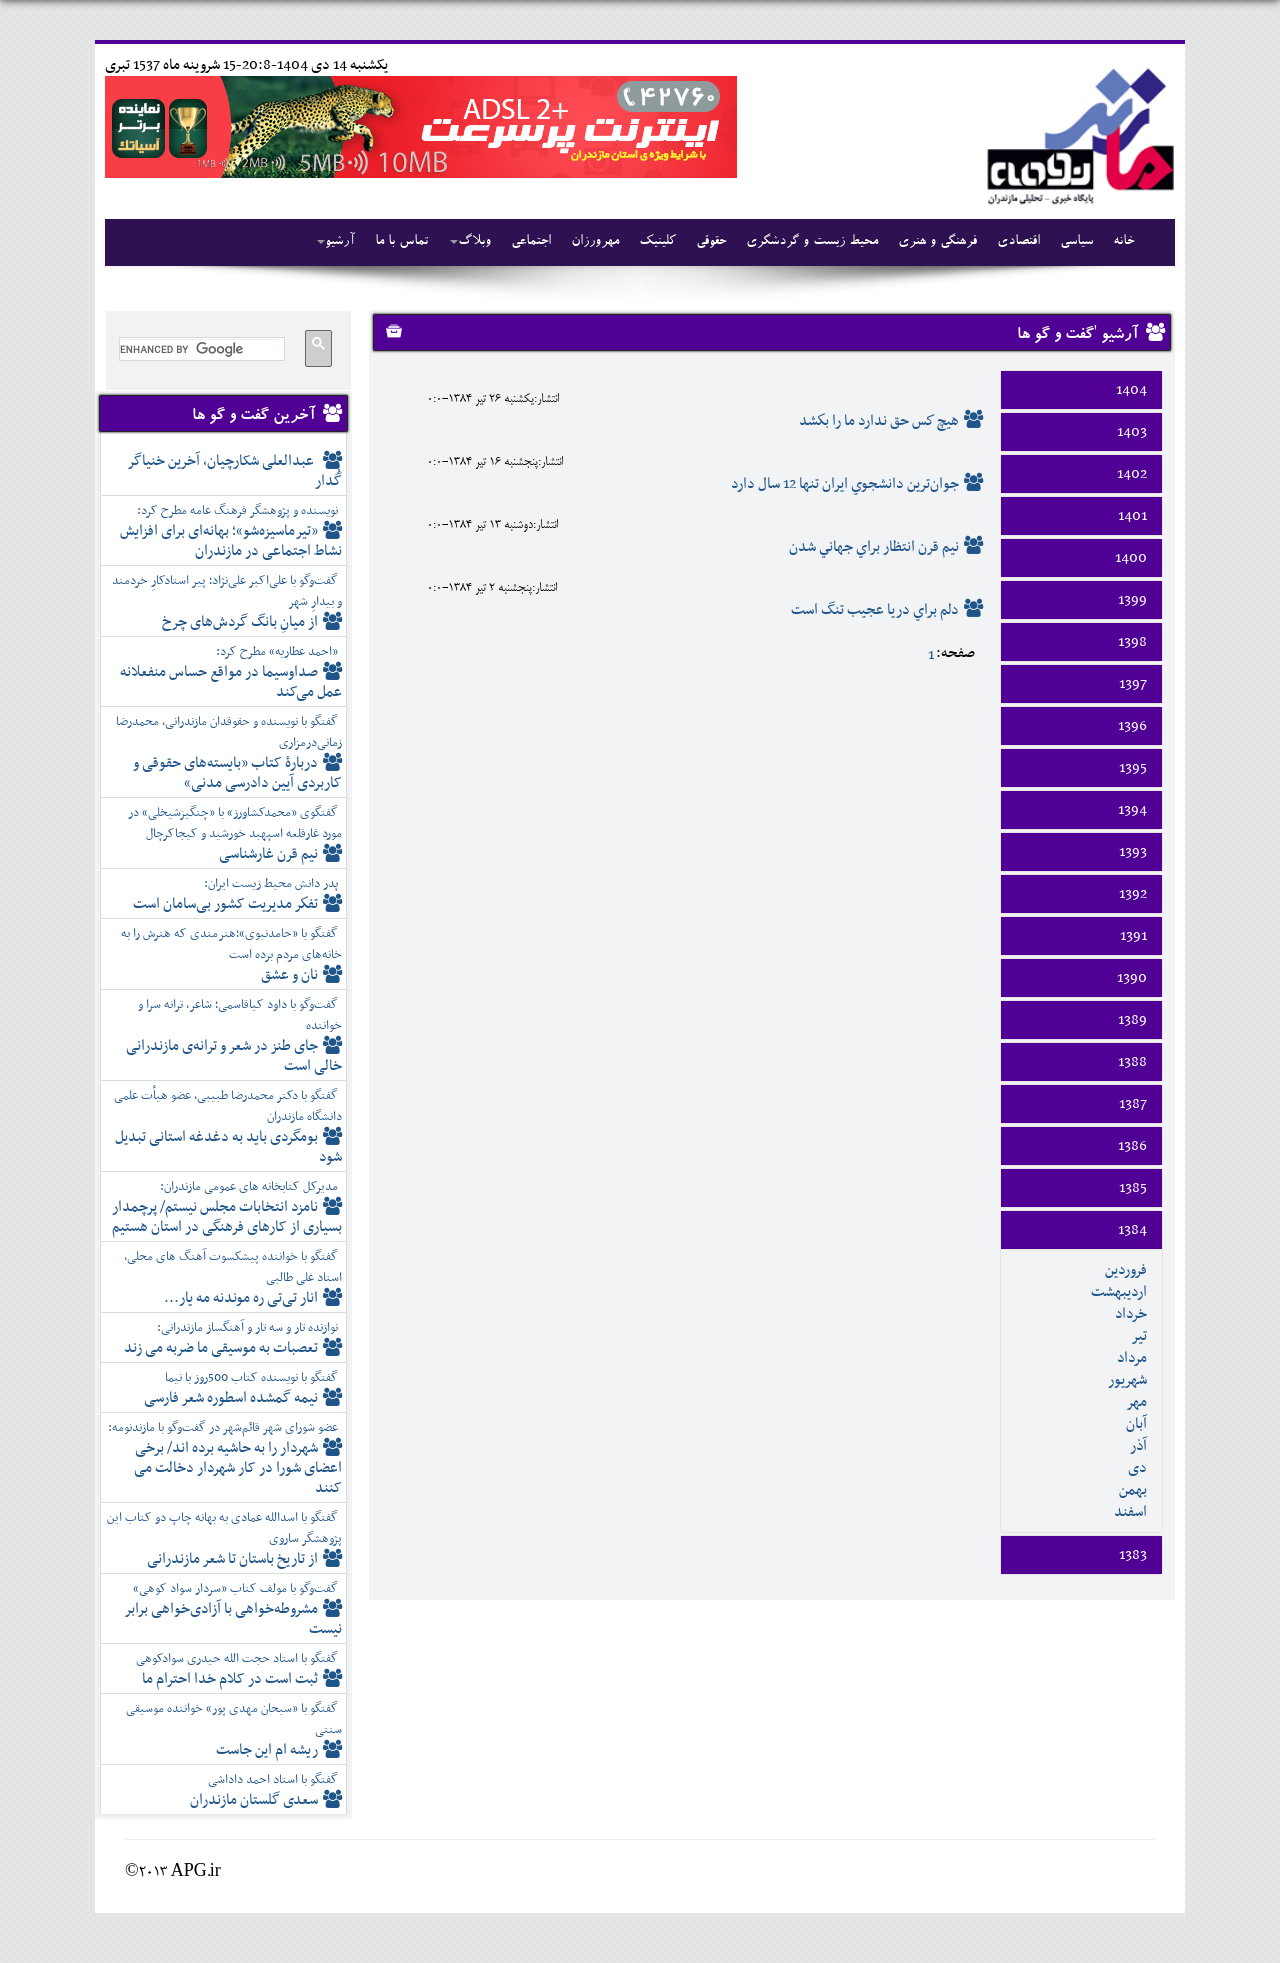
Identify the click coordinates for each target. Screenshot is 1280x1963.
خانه (1123, 242)
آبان (1136, 1424)
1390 (1132, 978)
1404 (1131, 390)
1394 (1132, 810)
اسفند (1130, 1512)
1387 (1133, 1104)
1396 (1132, 726)
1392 (1133, 894)
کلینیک (657, 242)
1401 (1132, 516)
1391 (1133, 936)
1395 (1133, 768)
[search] (200, 349)
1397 (1133, 684)
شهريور (1127, 1380)
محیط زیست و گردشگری (812, 242)
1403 (1132, 432)
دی (1137, 1468)
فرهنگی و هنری (937, 242)
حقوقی (711, 242)
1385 (1133, 1188)
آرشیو (336, 242)
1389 (1132, 1020)
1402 (1132, 474)
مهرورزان (595, 242)
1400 (1131, 558)
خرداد (1131, 1314)
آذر (1138, 1446)
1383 (1133, 1555)
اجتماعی (531, 242)
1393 (1133, 852)
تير (1139, 1336)
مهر (1136, 1402)
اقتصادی (1018, 242)
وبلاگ (470, 242)
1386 (1132, 1146)
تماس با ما (401, 242)
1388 (1132, 1062)
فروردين (1126, 1270)
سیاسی (1076, 242)
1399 (1132, 600)
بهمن (1133, 1490)
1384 (1132, 1230)
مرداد (1132, 1358)
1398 (1132, 642)
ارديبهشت (1119, 1292)
